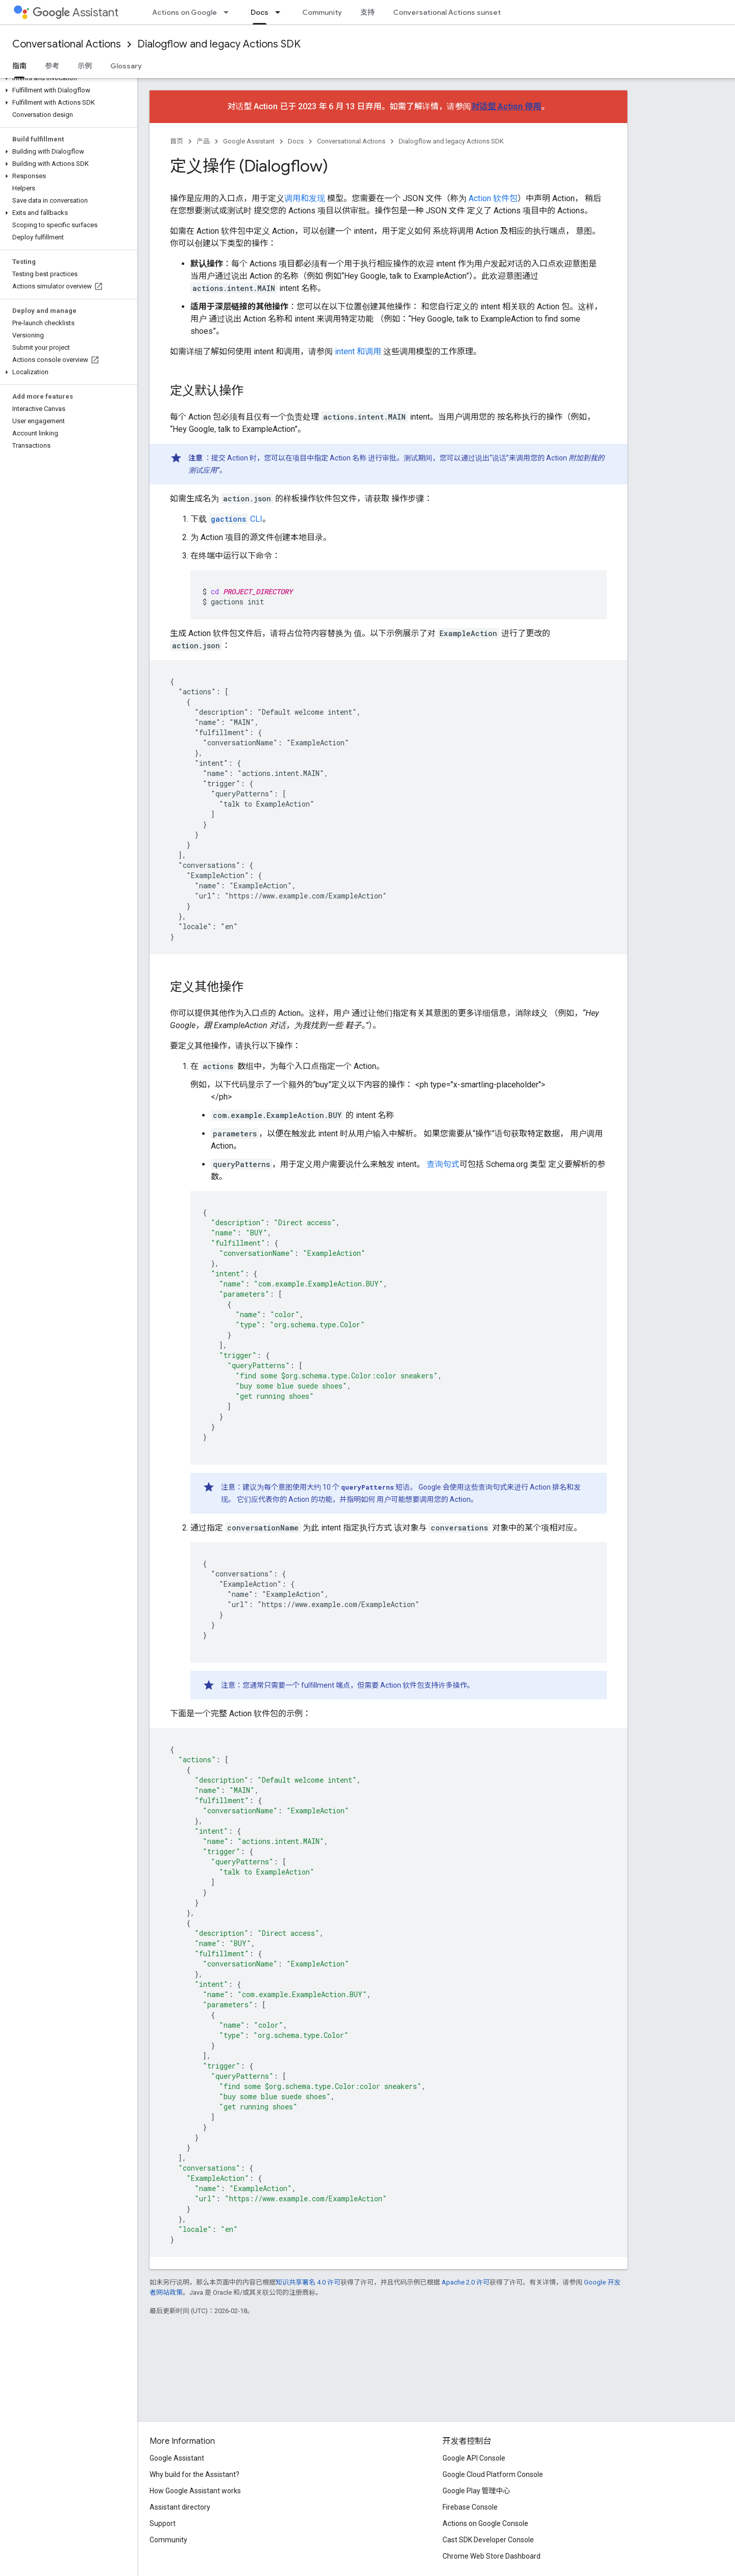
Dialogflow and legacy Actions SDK (219, 44)
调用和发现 (304, 198)
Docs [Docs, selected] (259, 12)
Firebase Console (470, 2507)
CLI (235, 519)
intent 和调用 (358, 351)
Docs (296, 141)
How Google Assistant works (195, 2491)
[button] (66, 78)
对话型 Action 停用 (506, 106)
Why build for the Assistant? (194, 2474)
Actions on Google (184, 12)
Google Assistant (249, 141)
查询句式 (443, 1164)
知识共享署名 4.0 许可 (308, 2282)
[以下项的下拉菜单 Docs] (280, 12)
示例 (85, 65)
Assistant (75, 12)
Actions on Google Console (485, 2523)
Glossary (126, 65)
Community (322, 12)
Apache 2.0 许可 (465, 2282)
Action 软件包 (493, 198)
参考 (52, 65)
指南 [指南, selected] (19, 65)
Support (163, 2523)
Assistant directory (180, 2507)
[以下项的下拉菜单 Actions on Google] (229, 12)
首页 (176, 141)
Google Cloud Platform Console (493, 2474)
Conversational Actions (66, 44)
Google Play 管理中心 (476, 2491)
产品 (203, 141)
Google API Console (474, 2458)
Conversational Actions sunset (447, 12)
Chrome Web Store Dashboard (492, 2556)
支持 (367, 12)
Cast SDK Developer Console (488, 2540)
